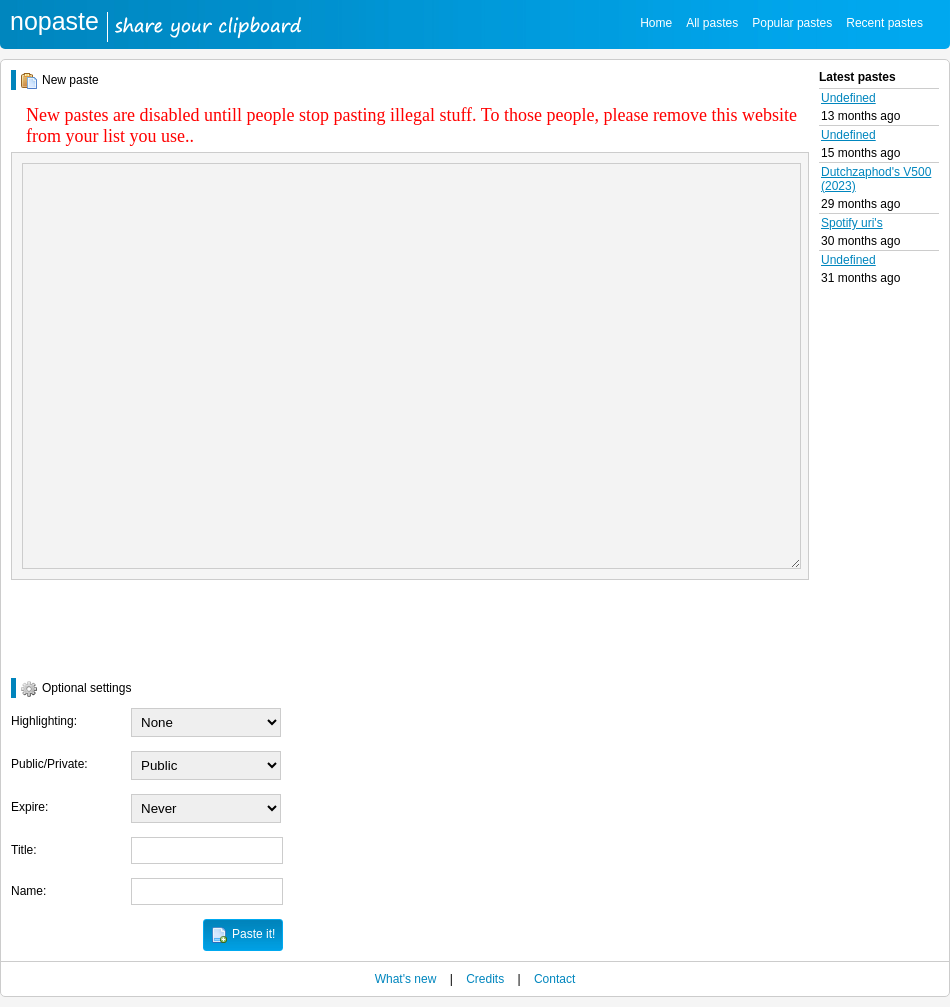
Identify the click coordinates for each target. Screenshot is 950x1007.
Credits (485, 979)
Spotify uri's (852, 223)
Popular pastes (792, 23)
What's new (406, 979)
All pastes (712, 23)
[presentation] (163, 629)
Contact (554, 979)
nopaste (54, 21)
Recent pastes (884, 23)
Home (656, 23)
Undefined (848, 98)
